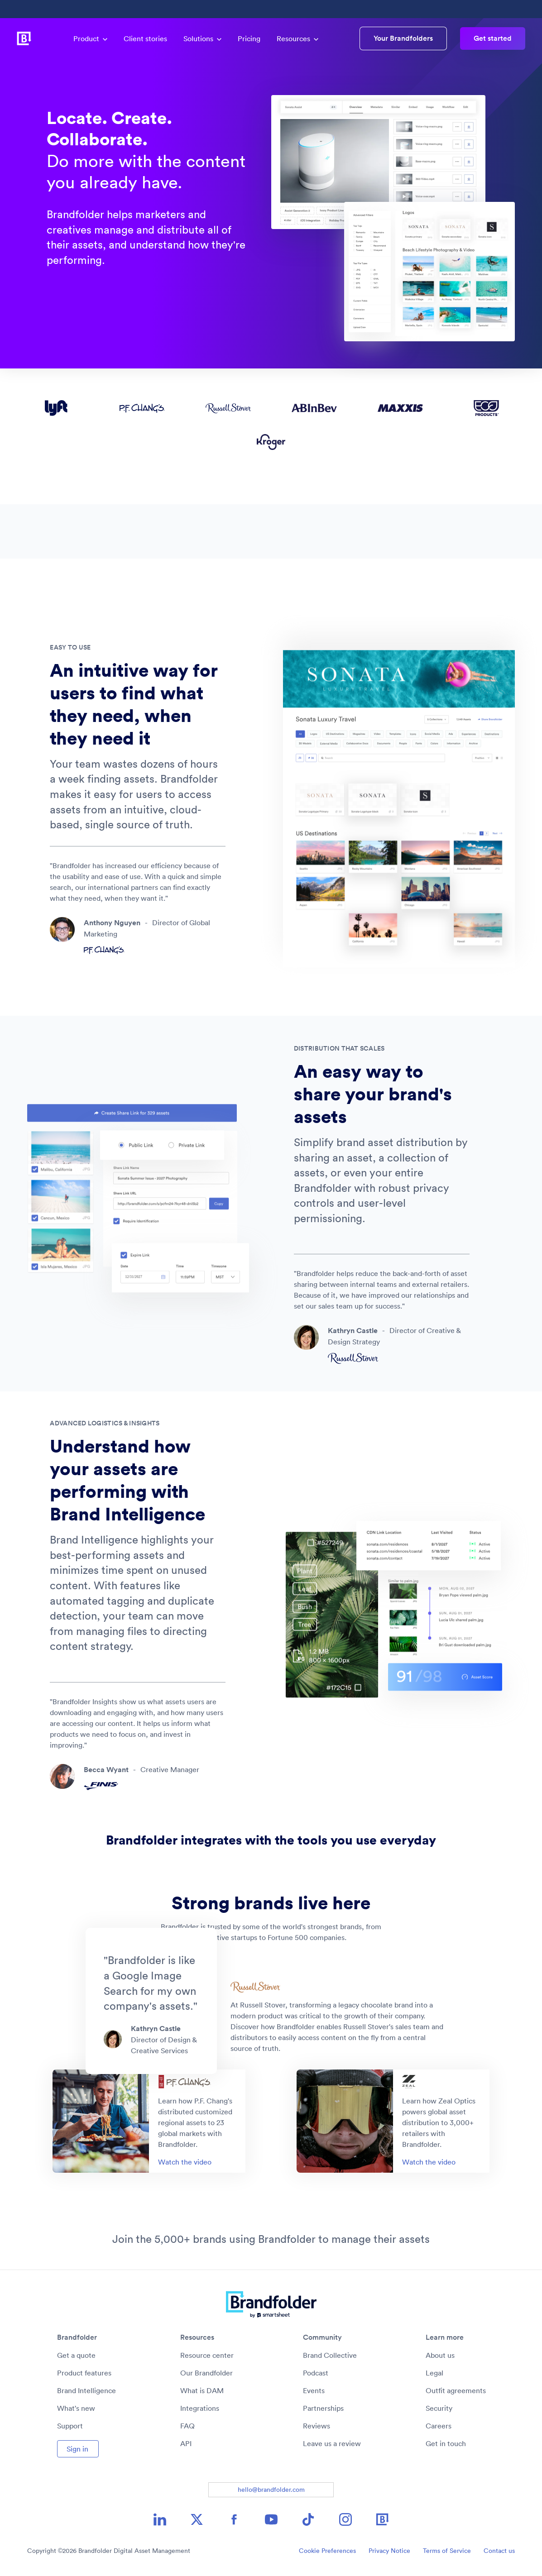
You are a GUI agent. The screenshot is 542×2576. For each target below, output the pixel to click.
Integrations (199, 2408)
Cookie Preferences (327, 2551)
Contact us (499, 2551)
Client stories (145, 38)
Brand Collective (330, 2355)
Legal (434, 2372)
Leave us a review (332, 2443)
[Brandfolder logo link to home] (24, 38)
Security (439, 2408)
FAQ (187, 2425)
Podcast (315, 2372)
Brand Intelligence (86, 2390)
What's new (76, 2408)
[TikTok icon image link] (308, 2519)
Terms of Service (447, 2551)
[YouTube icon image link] (271, 2519)
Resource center (207, 2355)
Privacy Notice (389, 2551)
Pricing (249, 38)
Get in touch (446, 2443)
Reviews (316, 2425)
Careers (438, 2425)
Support (70, 2425)
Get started (493, 38)
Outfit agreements (456, 2390)
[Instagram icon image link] (345, 2519)
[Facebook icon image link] (234, 2519)
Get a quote (76, 2355)
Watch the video (184, 2161)
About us (440, 2355)
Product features (84, 2372)
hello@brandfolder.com (271, 2489)
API (186, 2443)
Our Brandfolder (206, 2372)
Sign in (77, 2448)
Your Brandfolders (403, 38)
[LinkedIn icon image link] (160, 2519)
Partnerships (323, 2408)
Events (314, 2390)
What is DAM (202, 2390)
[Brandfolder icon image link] (382, 2519)
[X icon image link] (197, 2519)
